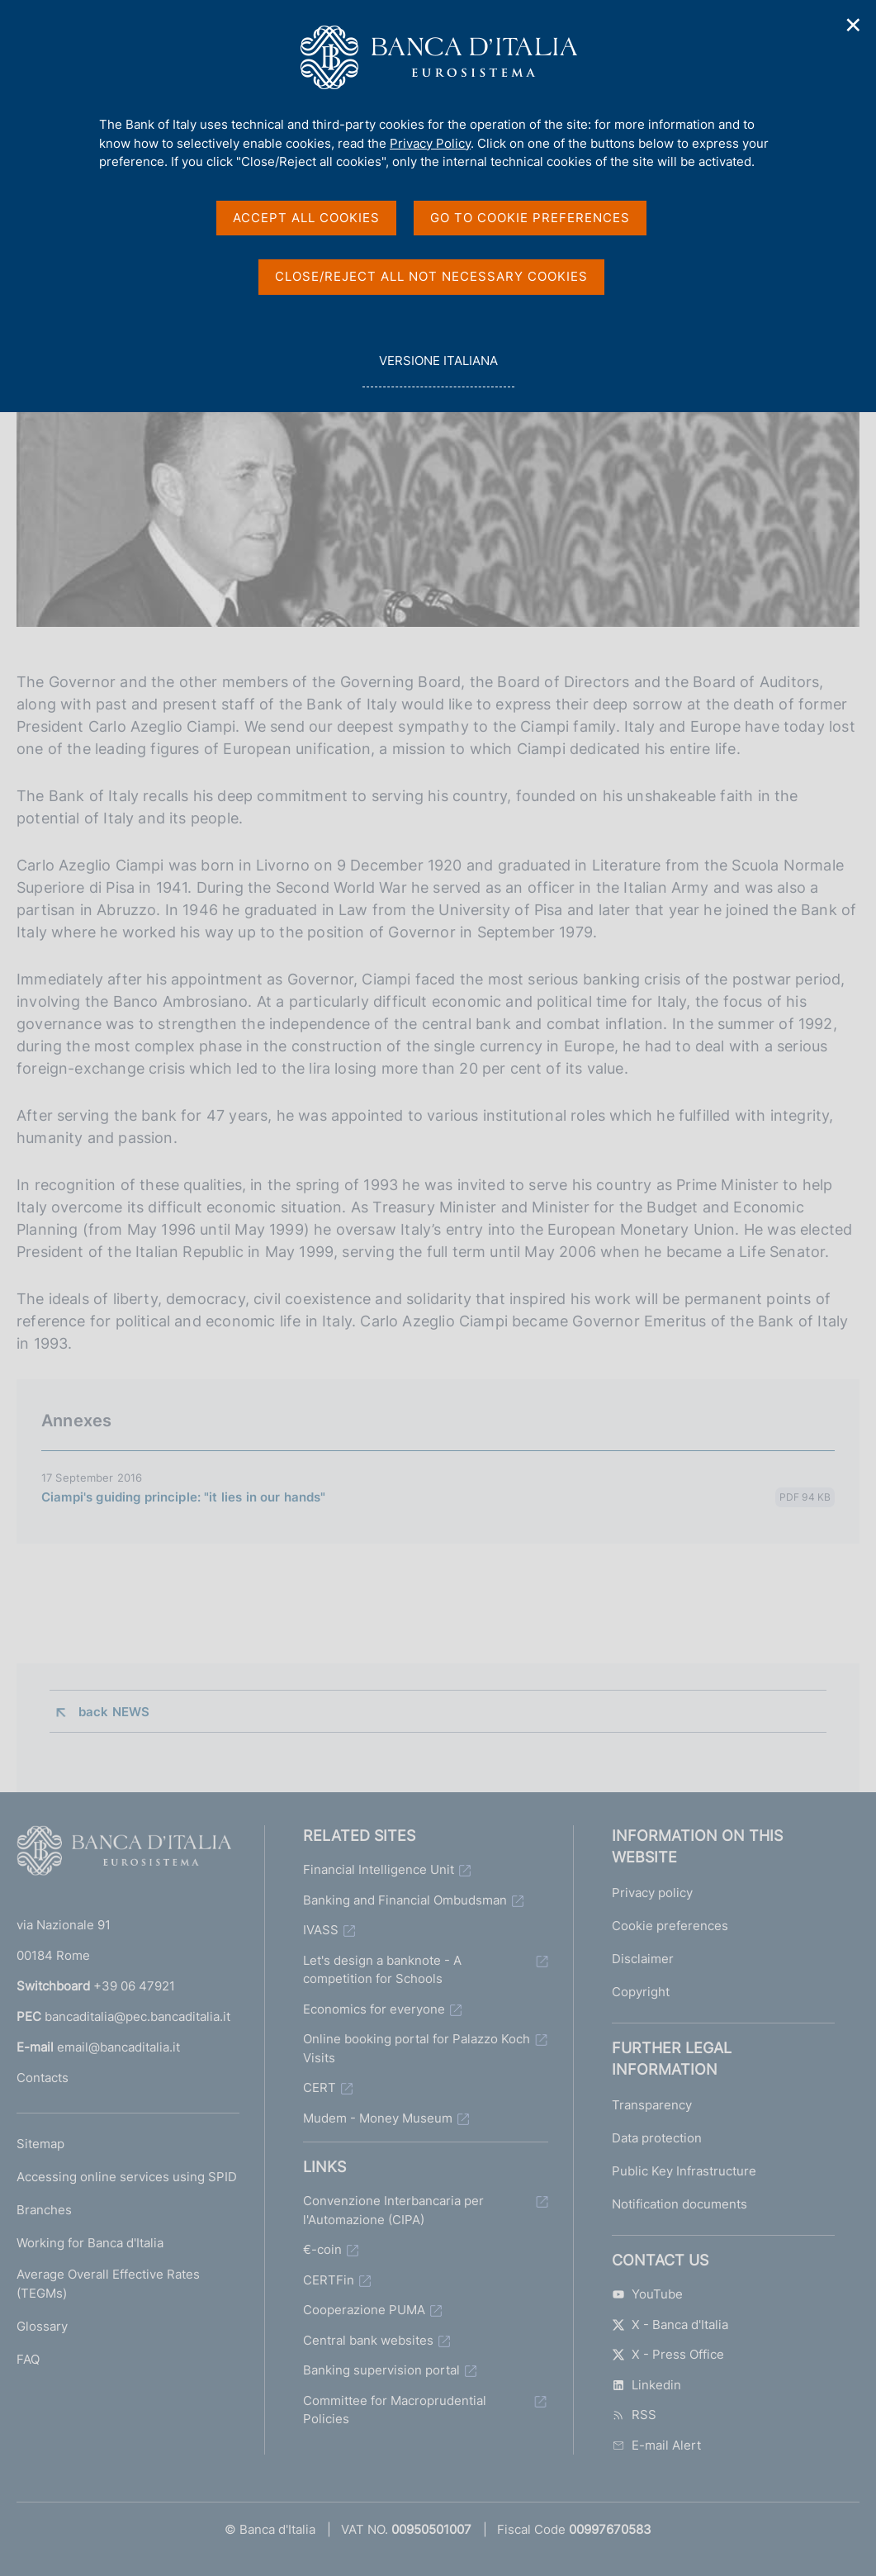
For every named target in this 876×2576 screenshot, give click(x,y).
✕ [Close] (854, 25)
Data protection (657, 2138)
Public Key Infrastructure (684, 2171)
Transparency (652, 2105)
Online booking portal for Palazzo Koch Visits (416, 2048)
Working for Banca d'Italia (90, 2243)
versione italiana (438, 369)
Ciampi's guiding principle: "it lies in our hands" (183, 1497)
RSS (634, 2414)
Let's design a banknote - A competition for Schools (382, 1969)
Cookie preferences (670, 1925)
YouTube (647, 2294)
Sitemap (40, 2143)
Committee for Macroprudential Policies (394, 2410)
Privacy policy (652, 1892)
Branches (44, 2210)
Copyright (641, 1992)
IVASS (321, 1930)
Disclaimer (643, 1958)
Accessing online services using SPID (127, 2177)
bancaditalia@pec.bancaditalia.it (137, 2016)
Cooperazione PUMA (364, 2309)
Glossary (42, 2326)
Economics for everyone (374, 2009)
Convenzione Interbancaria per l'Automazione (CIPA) (393, 2210)
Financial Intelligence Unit (378, 1869)
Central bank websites (368, 2340)
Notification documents (679, 2204)
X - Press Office (668, 2354)
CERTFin (328, 2280)
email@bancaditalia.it (118, 2047)
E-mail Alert (656, 2445)
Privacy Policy (430, 143)
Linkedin (646, 2385)
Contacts (43, 2077)
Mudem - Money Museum (377, 2118)
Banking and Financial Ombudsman (405, 1900)
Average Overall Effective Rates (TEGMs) (108, 2283)
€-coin (322, 2249)
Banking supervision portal (381, 2370)
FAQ (28, 2359)
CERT (319, 2087)
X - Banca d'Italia (670, 2324)
